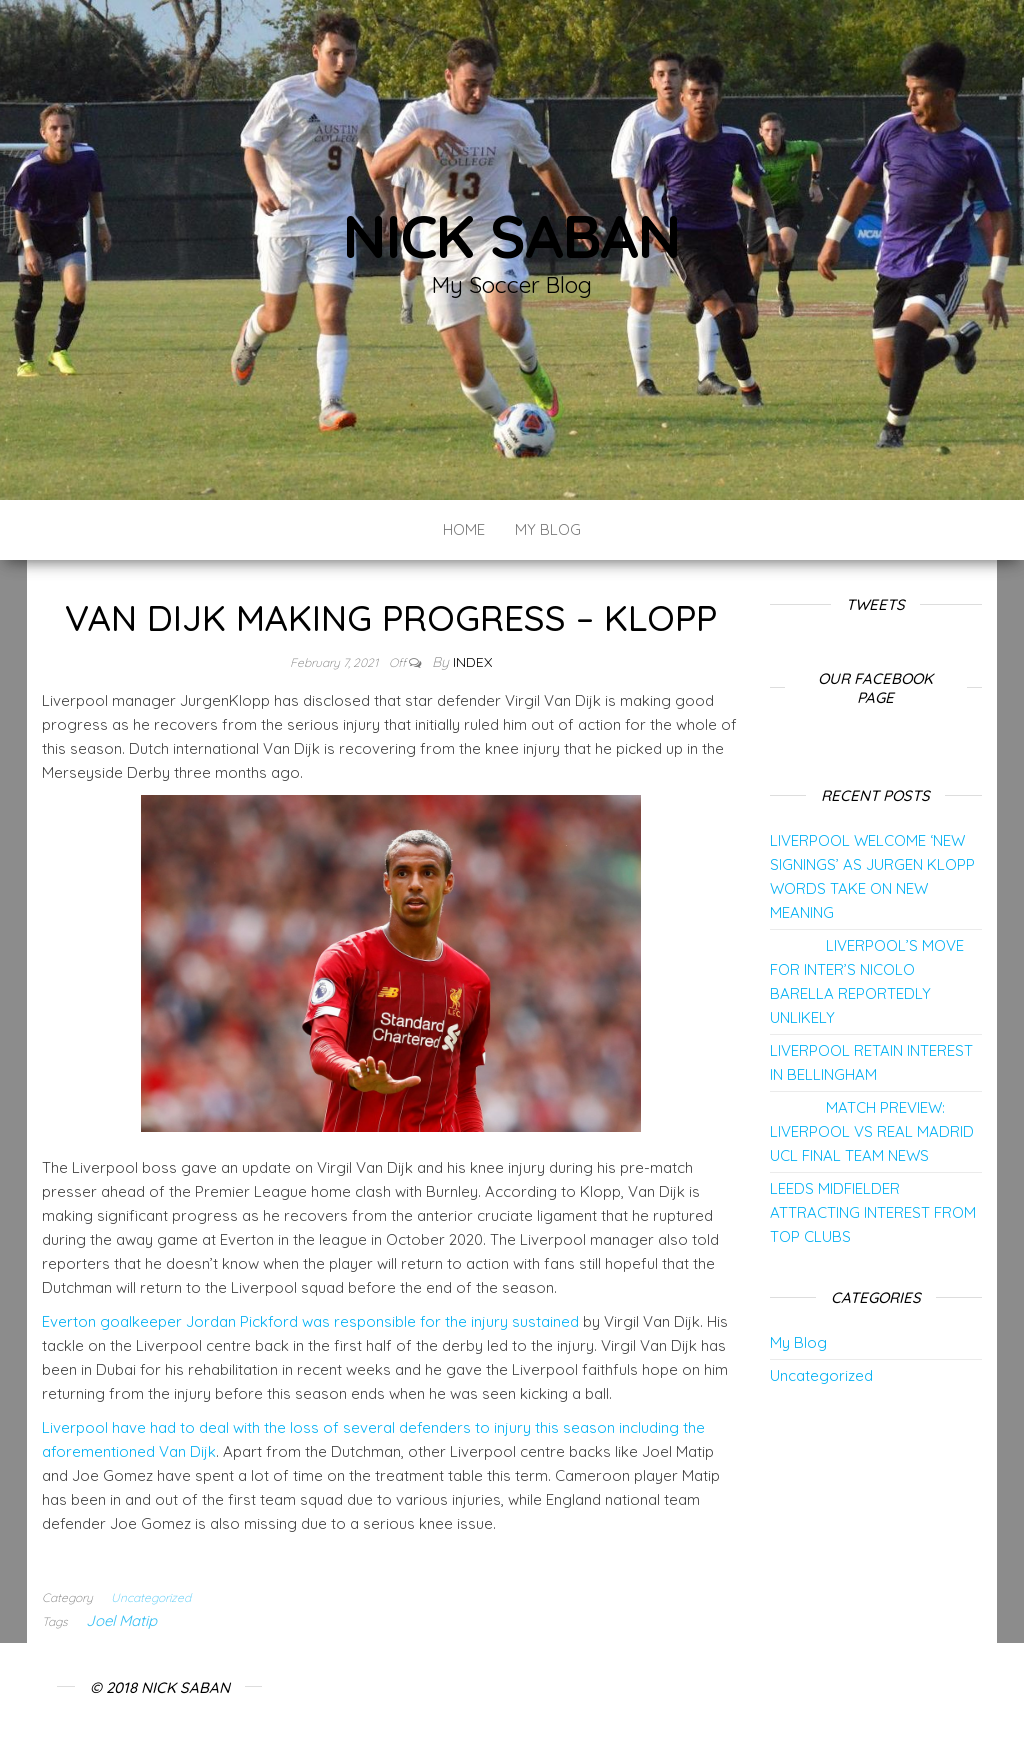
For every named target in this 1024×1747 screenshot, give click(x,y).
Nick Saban (512, 235)
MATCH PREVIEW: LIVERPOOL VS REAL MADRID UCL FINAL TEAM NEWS (872, 1131)
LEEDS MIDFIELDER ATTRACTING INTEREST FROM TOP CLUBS (873, 1212)
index (472, 662)
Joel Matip (121, 1620)
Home (464, 529)
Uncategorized (151, 1597)
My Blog (548, 529)
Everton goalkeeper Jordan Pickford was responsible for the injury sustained (310, 1321)
